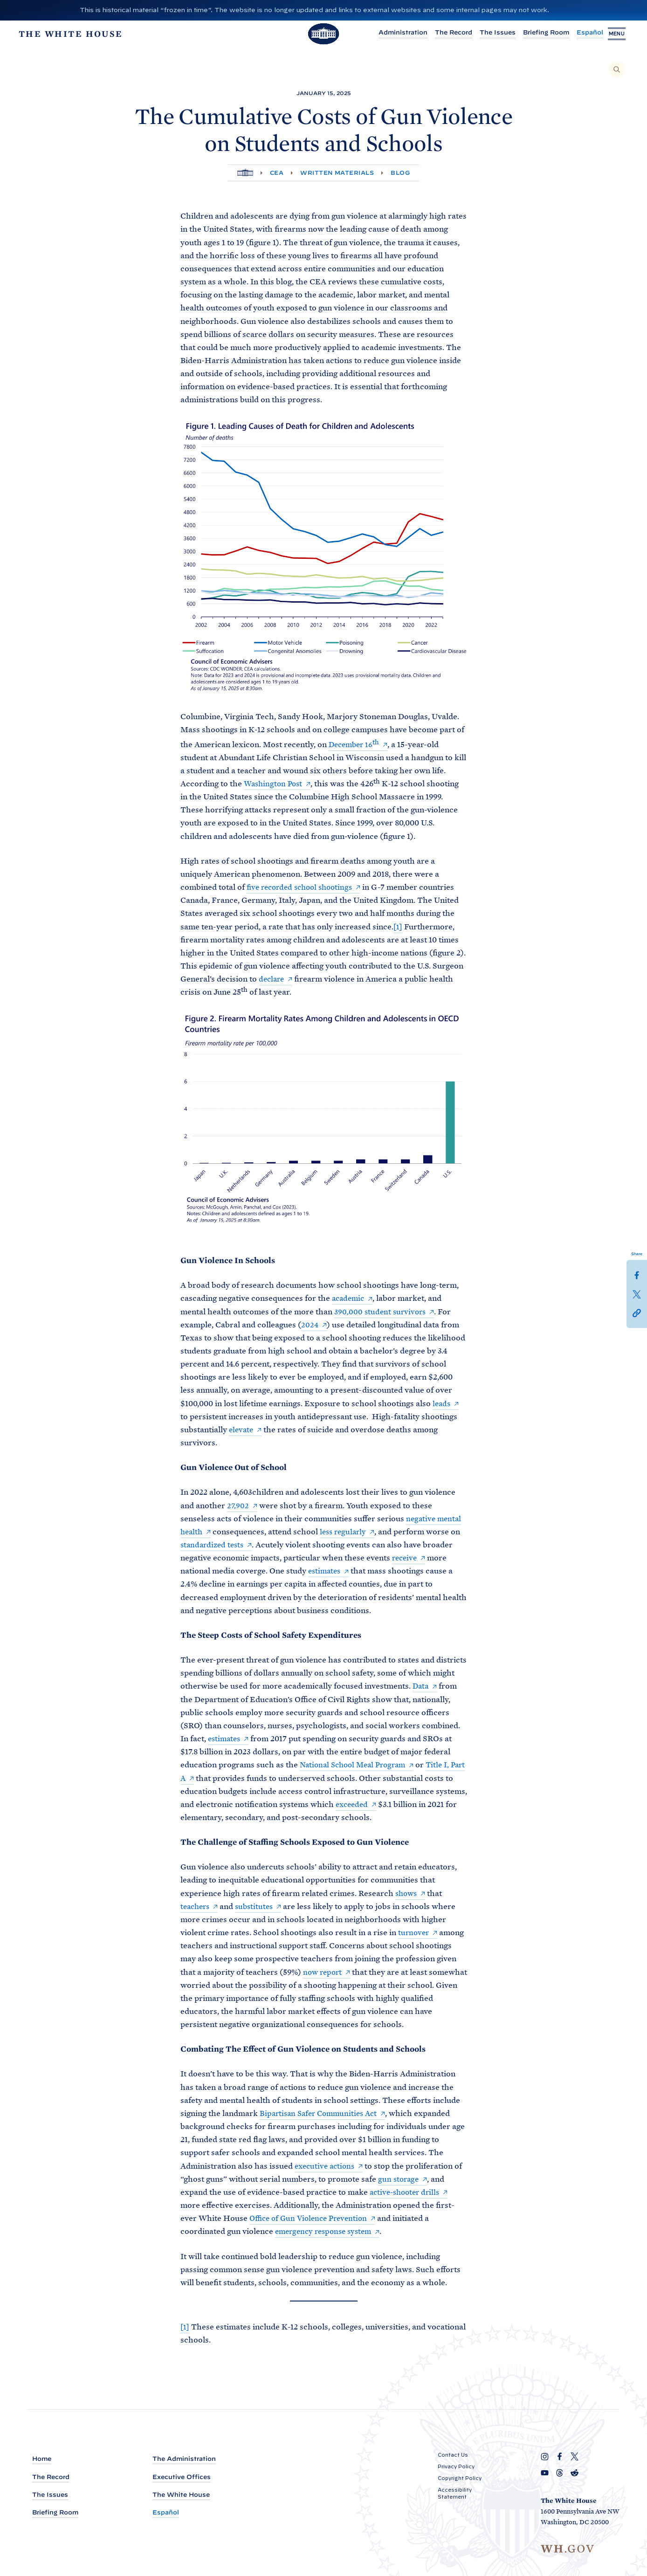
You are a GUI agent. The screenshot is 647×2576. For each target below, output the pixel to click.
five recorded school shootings (303, 888)
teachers (196, 1907)
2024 (310, 1325)
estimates (325, 1572)
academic (349, 1299)
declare (272, 980)
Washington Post (275, 784)
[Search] (617, 69)
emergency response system (327, 2232)
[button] (636, 1312)
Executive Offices (181, 2476)
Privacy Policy (456, 2467)
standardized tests (214, 1545)
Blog (400, 172)
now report (323, 1973)
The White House (181, 2494)
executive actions (326, 2167)
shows (407, 1894)
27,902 (238, 1506)
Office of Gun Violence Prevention (311, 2219)
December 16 (356, 745)
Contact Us (453, 2455)
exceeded (386, 1805)
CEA (276, 172)
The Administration (184, 2459)
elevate (242, 1430)
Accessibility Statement (455, 2493)
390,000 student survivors (381, 1312)
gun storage (399, 2180)
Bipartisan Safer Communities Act (322, 2114)
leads (442, 1404)
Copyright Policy (460, 2478)
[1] (397, 927)
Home (41, 2459)
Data (421, 1687)
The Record (444, 34)
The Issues (488, 34)
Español (580, 34)
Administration (393, 34)
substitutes (258, 1907)
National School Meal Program (356, 1766)
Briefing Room (537, 34)
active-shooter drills (407, 2193)
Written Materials (337, 172)
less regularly (346, 1532)
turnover (414, 1933)
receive (405, 1559)
